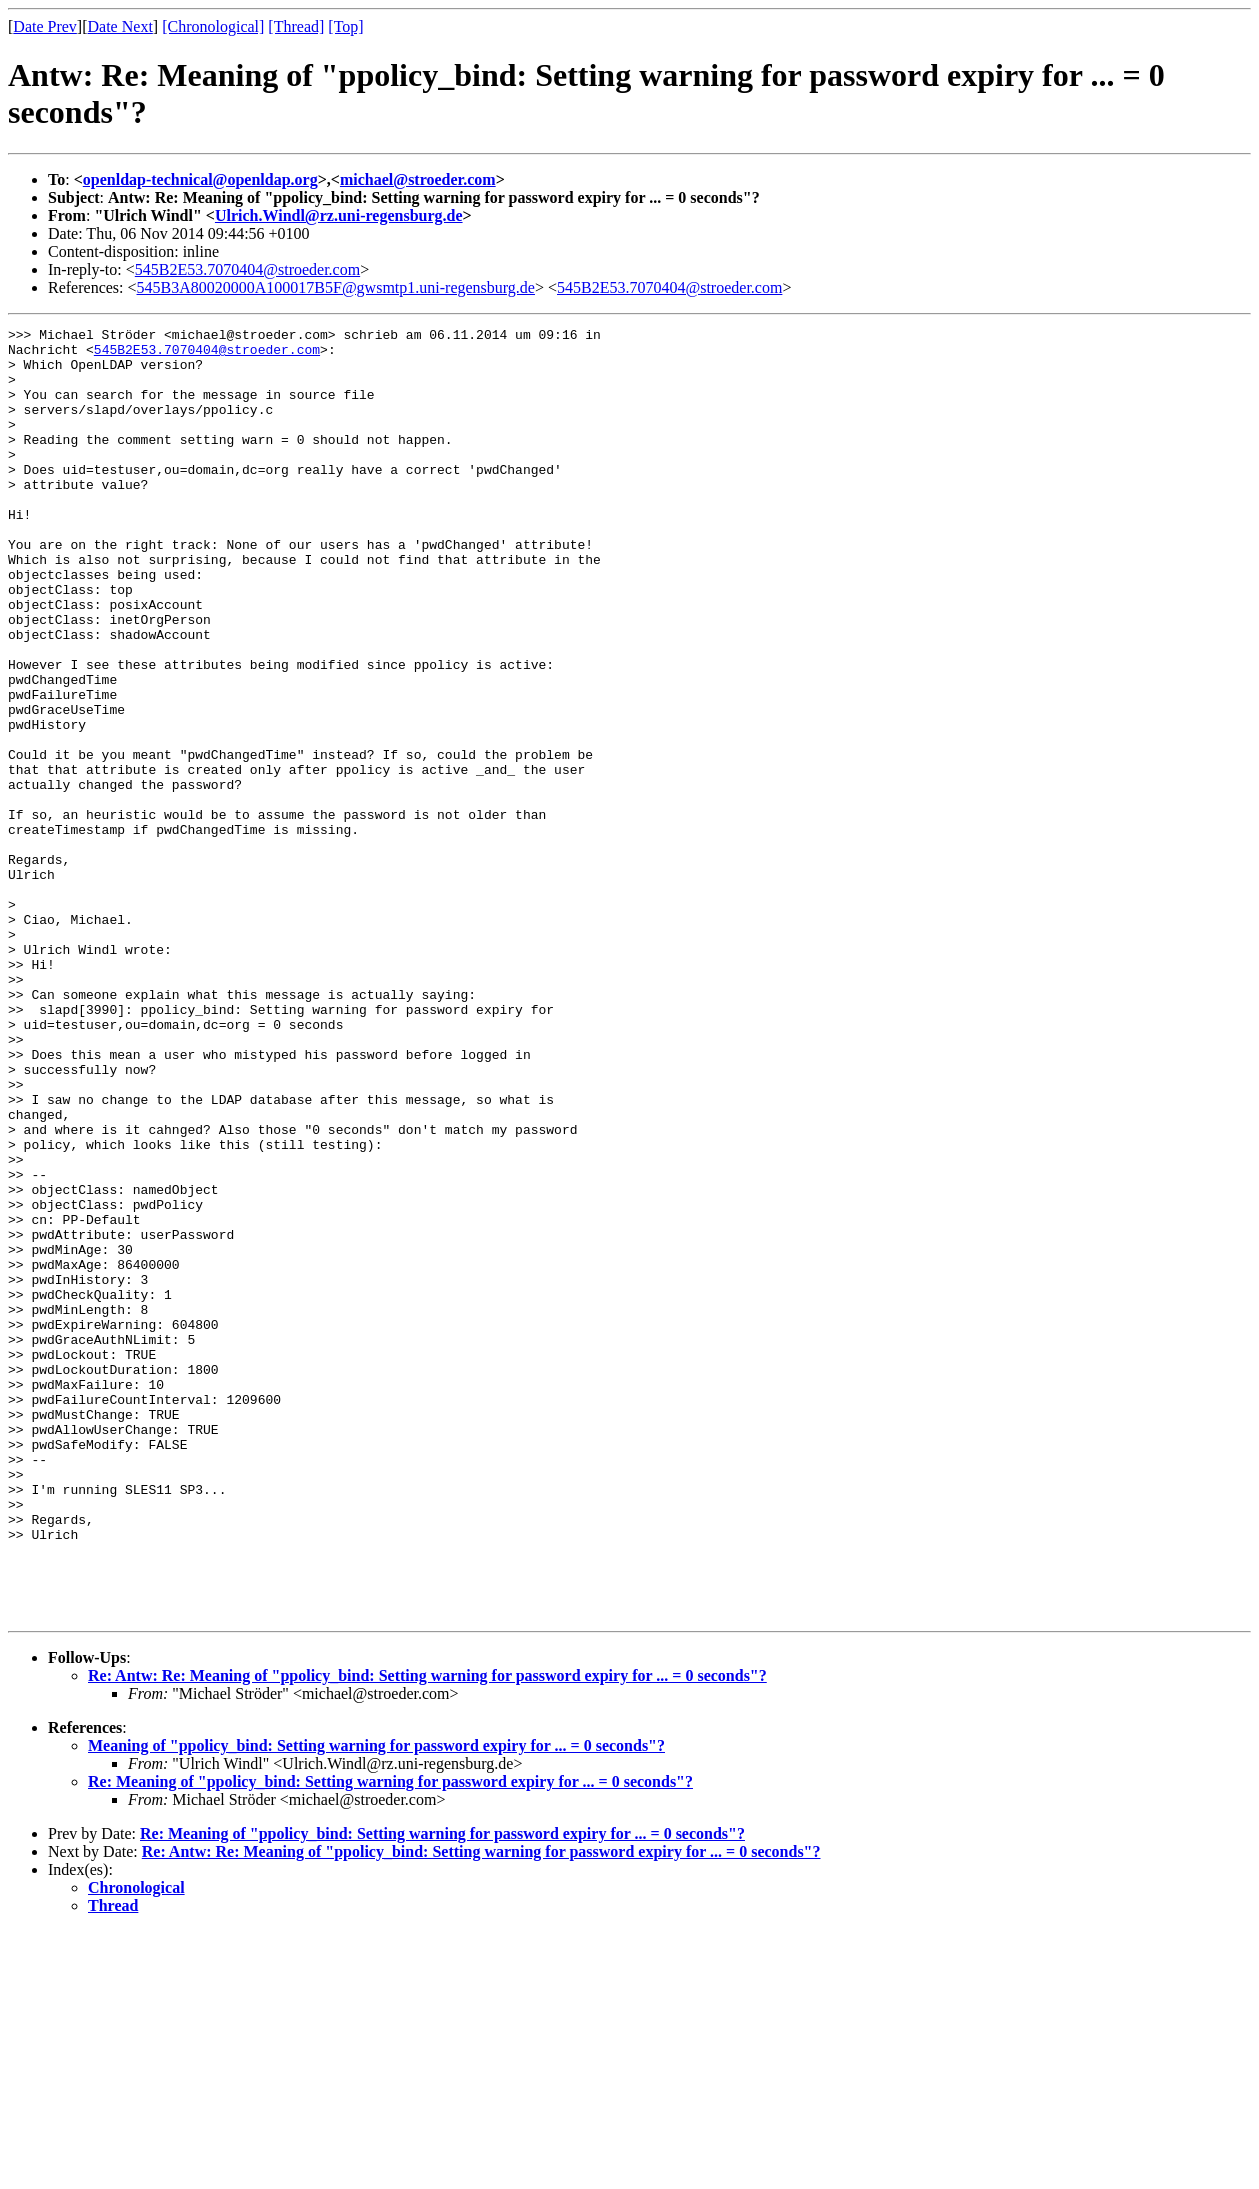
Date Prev (45, 26)
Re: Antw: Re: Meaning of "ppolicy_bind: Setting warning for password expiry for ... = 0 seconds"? (427, 1933)
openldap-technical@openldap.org (200, 179)
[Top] (345, 26)
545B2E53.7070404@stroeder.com (247, 269)
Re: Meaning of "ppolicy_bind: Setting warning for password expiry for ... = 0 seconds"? (390, 2039)
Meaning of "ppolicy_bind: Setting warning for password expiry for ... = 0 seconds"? (376, 2003)
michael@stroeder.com (418, 179)
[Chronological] (213, 26)
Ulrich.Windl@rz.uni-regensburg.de (339, 215)
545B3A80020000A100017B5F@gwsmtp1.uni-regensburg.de (336, 287)
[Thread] (296, 26)
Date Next (120, 26)
